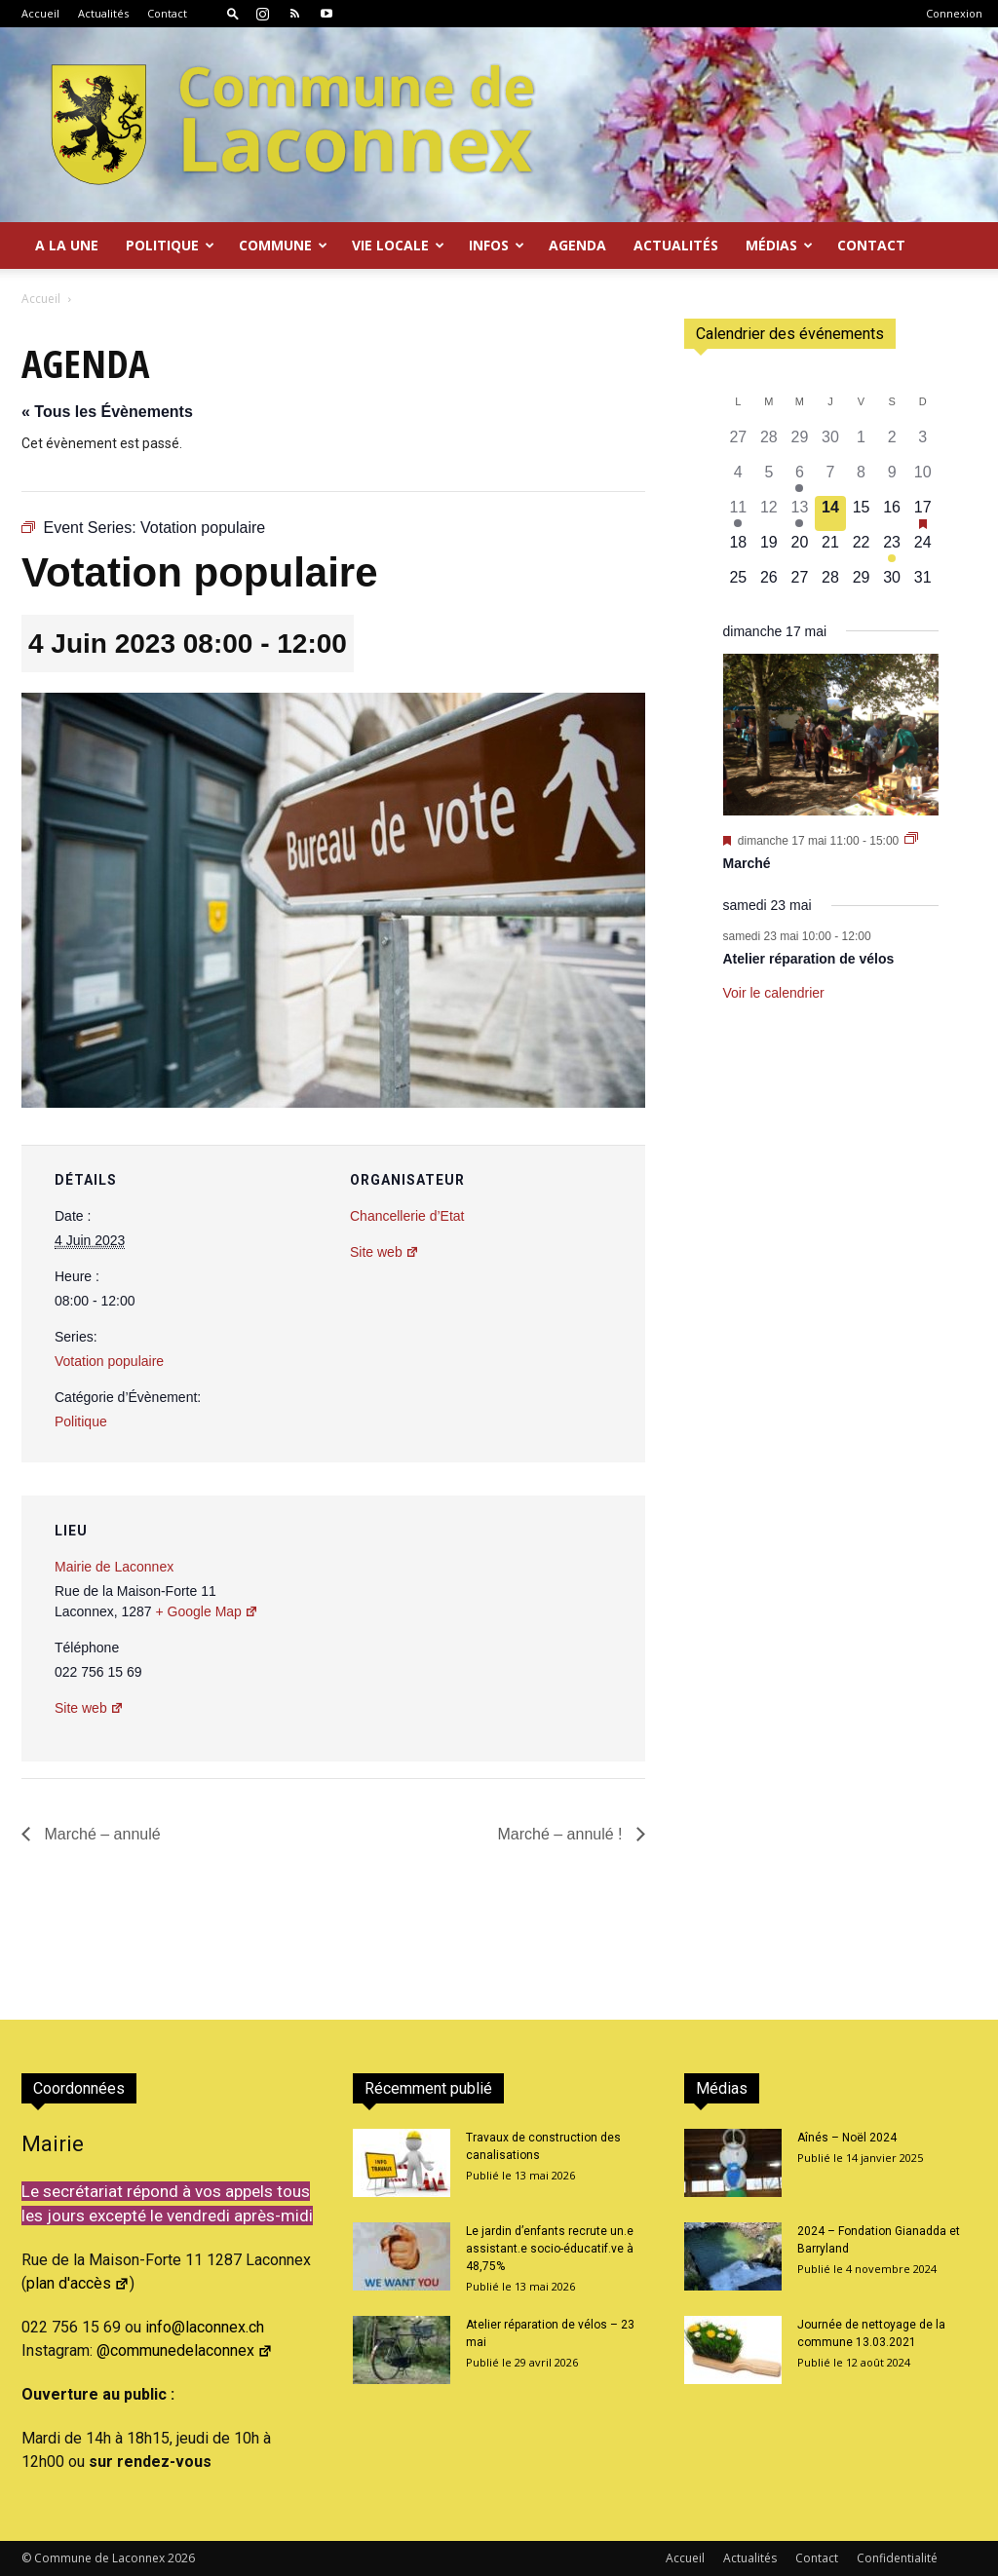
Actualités (103, 13)
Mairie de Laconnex (114, 1566)
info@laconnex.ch (204, 2327)
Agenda (577, 245)
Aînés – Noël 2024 (847, 2137)
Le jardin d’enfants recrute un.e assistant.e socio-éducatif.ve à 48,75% (549, 2248)
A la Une (66, 245)
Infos (496, 245)
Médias (779, 245)
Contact (167, 13)
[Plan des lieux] (526, 1629)
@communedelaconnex (184, 2350)
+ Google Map (207, 1611)
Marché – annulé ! (562, 1834)
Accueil (40, 13)
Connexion (954, 13)
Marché (747, 863)
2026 (181, 2558)
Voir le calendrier (774, 993)
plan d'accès (78, 2283)
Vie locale (398, 245)
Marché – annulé (100, 1834)
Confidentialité (897, 2558)
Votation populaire (109, 1361)
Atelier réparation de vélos (809, 958)
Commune (283, 245)
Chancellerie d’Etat (407, 1216)
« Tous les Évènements (107, 411)
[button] (233, 13)
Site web (384, 1252)
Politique (170, 245)
